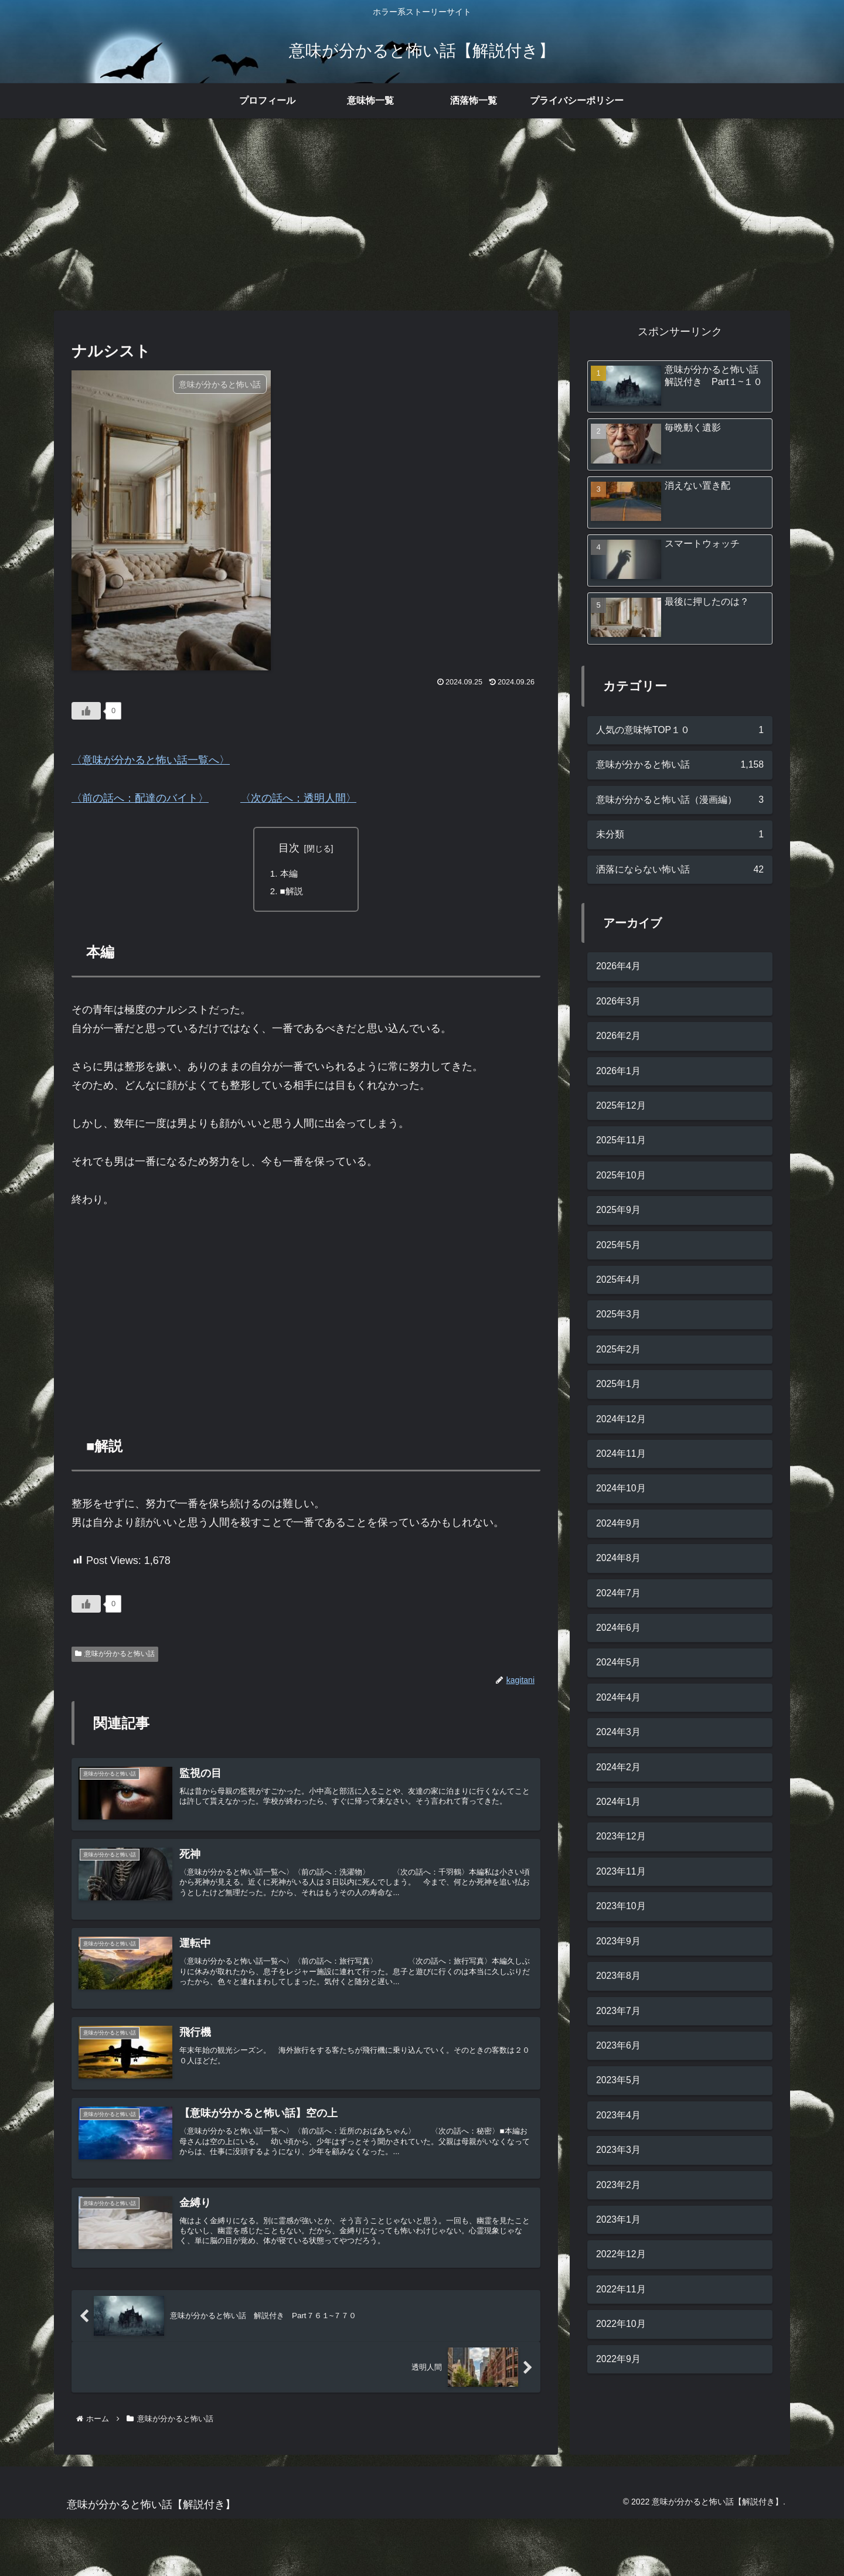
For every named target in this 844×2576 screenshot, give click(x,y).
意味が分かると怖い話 (115, 1656)
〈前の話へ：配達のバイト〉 (140, 798)
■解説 (293, 893)
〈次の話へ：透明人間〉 (298, 798)
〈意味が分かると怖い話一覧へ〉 (151, 760)
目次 (289, 848)
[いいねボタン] (86, 711)
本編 (290, 874)
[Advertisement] (422, 214)
